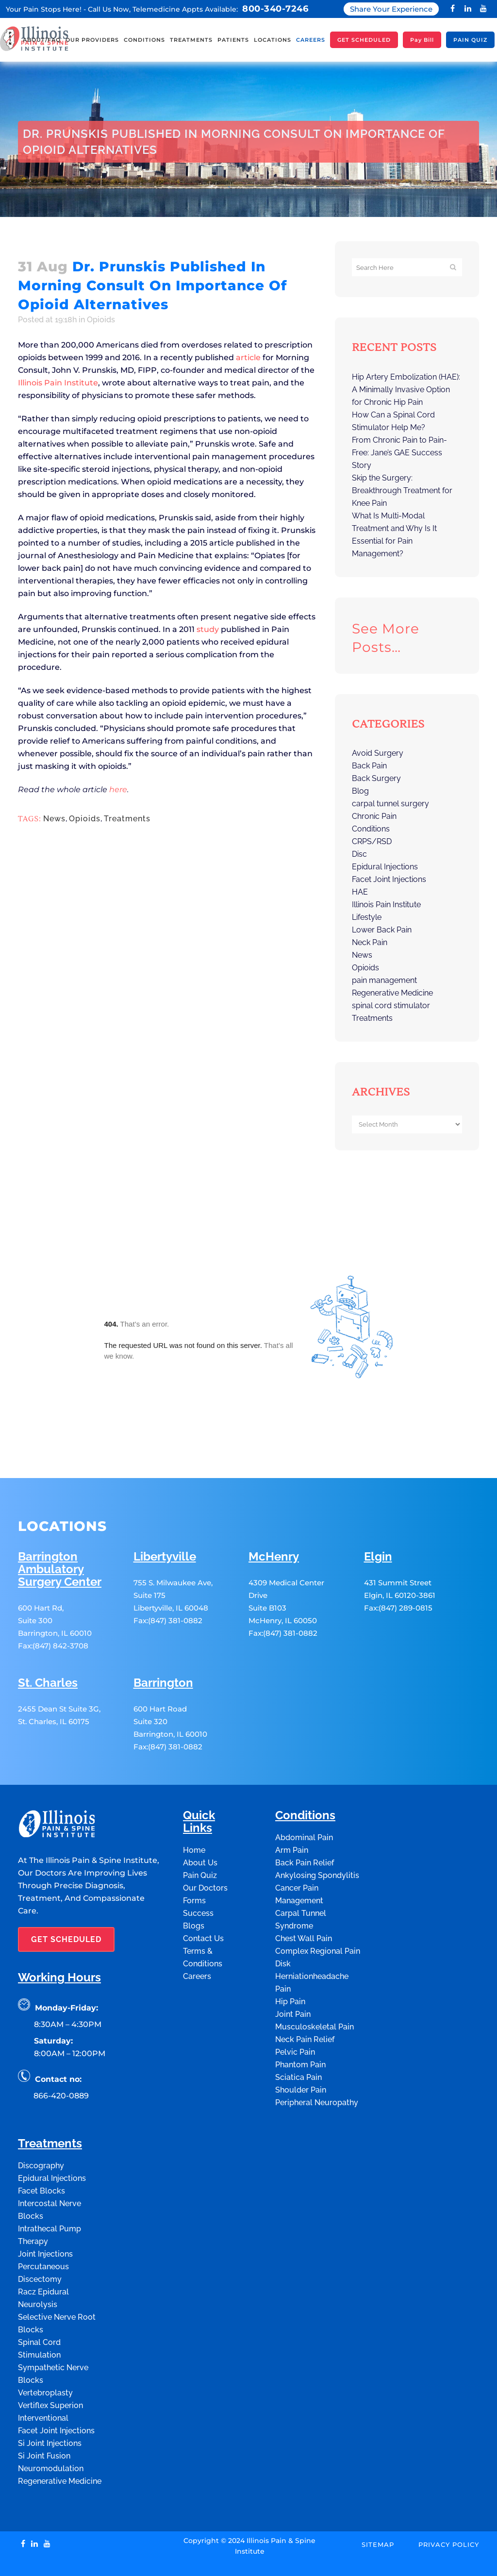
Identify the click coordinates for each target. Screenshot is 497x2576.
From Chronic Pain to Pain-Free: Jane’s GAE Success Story (399, 452)
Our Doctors (205, 1851)
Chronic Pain (374, 816)
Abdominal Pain (304, 1800)
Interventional (43, 2381)
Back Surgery (376, 778)
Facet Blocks (41, 2154)
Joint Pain (293, 1977)
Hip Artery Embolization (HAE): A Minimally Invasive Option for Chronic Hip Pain (406, 389)
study (208, 629)
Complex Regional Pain (317, 1914)
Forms (194, 1863)
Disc (359, 854)
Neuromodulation (50, 2431)
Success (198, 1876)
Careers (197, 1939)
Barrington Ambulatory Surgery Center (59, 1532)
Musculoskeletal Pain (314, 1989)
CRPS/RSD (372, 841)
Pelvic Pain (295, 2015)
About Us (200, 1825)
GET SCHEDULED (66, 1902)
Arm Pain (291, 1813)
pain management (384, 980)
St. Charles (48, 1646)
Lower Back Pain (382, 929)
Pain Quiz (200, 1838)
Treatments (127, 818)
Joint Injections (45, 2217)
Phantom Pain (300, 2027)
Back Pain (369, 765)
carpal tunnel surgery (390, 803)
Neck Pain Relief (304, 2002)
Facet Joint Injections (389, 879)
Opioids (54, 229)
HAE (360, 892)
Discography (41, 2128)
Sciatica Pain (298, 2040)
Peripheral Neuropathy (316, 2065)
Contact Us (203, 1901)
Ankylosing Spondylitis (317, 1838)
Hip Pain (290, 1964)
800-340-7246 (275, 8)
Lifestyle (366, 917)
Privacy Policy (448, 2508)
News (54, 818)
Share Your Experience (391, 9)
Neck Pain (369, 942)
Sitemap (378, 2508)
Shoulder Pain (300, 2053)
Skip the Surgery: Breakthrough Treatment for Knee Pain (402, 490)
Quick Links (199, 1785)
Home (27, 229)
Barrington (163, 1646)
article (248, 357)
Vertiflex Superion (50, 2368)
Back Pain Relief (304, 1825)
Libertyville (164, 1520)
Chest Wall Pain (303, 1901)
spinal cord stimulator (391, 1005)
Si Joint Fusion (44, 2419)
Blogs (193, 1889)
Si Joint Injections (50, 2406)
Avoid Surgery (377, 753)
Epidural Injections (385, 866)
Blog (360, 791)
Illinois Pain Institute (58, 382)
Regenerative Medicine (392, 992)
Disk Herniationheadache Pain (311, 1939)
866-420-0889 (61, 2058)
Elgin (378, 1520)
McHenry (273, 1520)
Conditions (371, 828)
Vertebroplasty (45, 2355)
